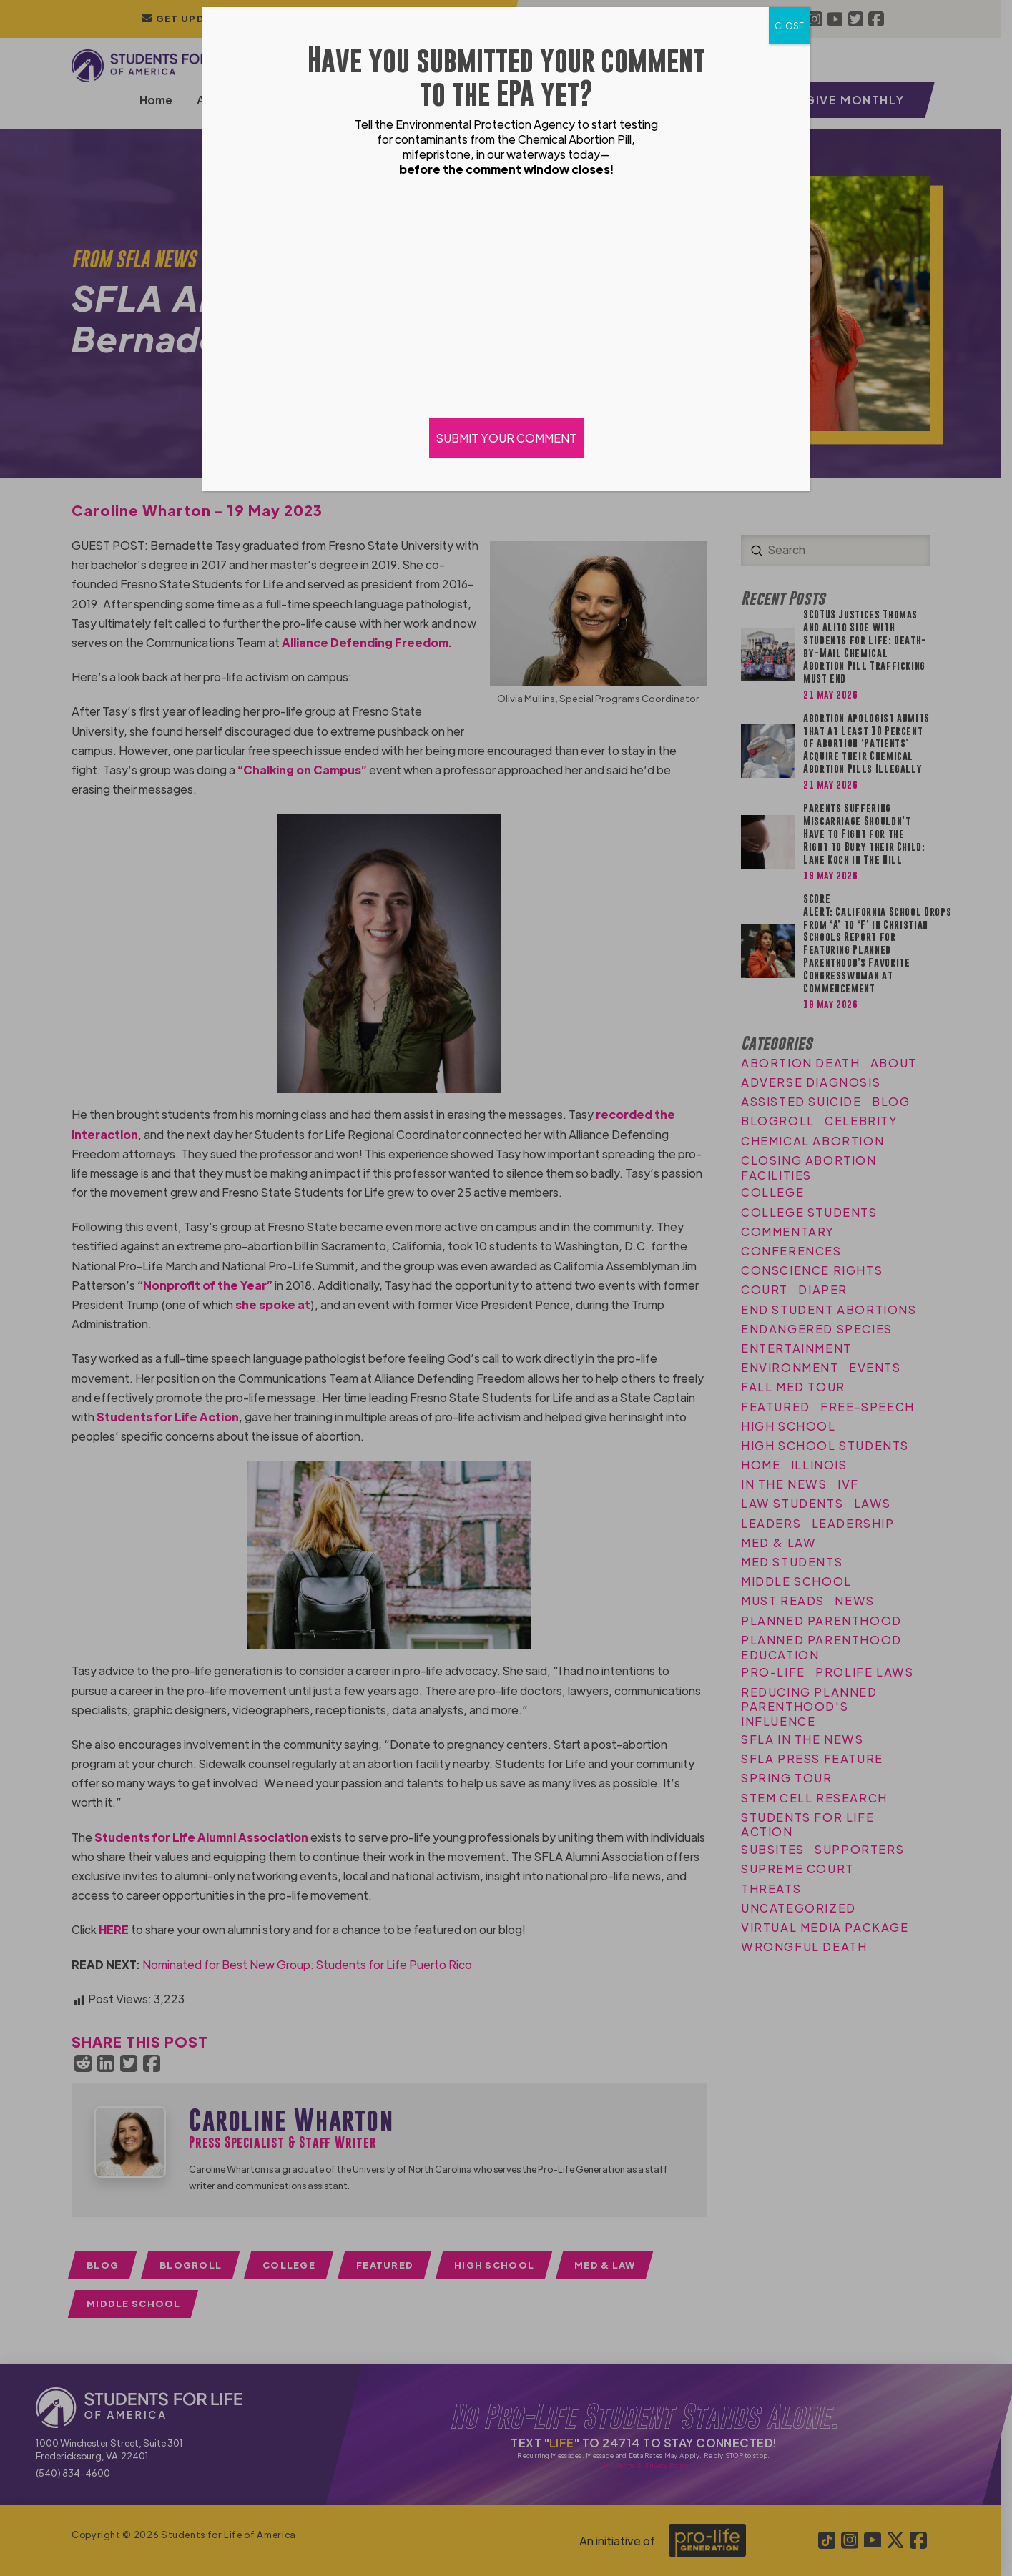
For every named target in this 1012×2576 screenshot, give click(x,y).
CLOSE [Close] (789, 25)
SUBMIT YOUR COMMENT (506, 437)
